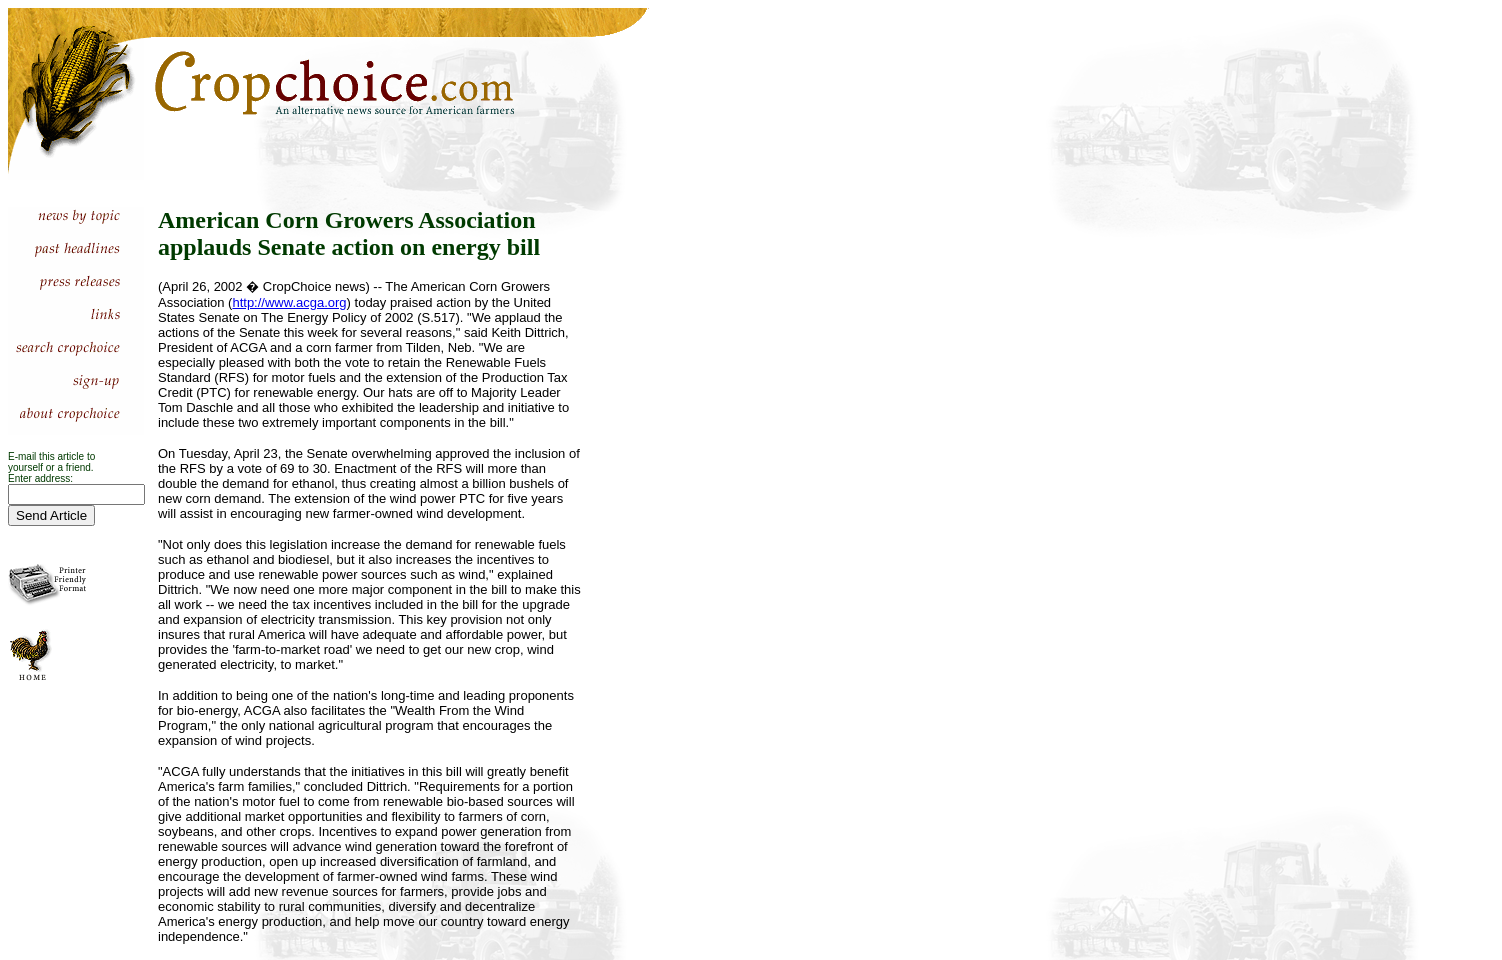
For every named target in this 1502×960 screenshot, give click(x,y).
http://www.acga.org (289, 302)
